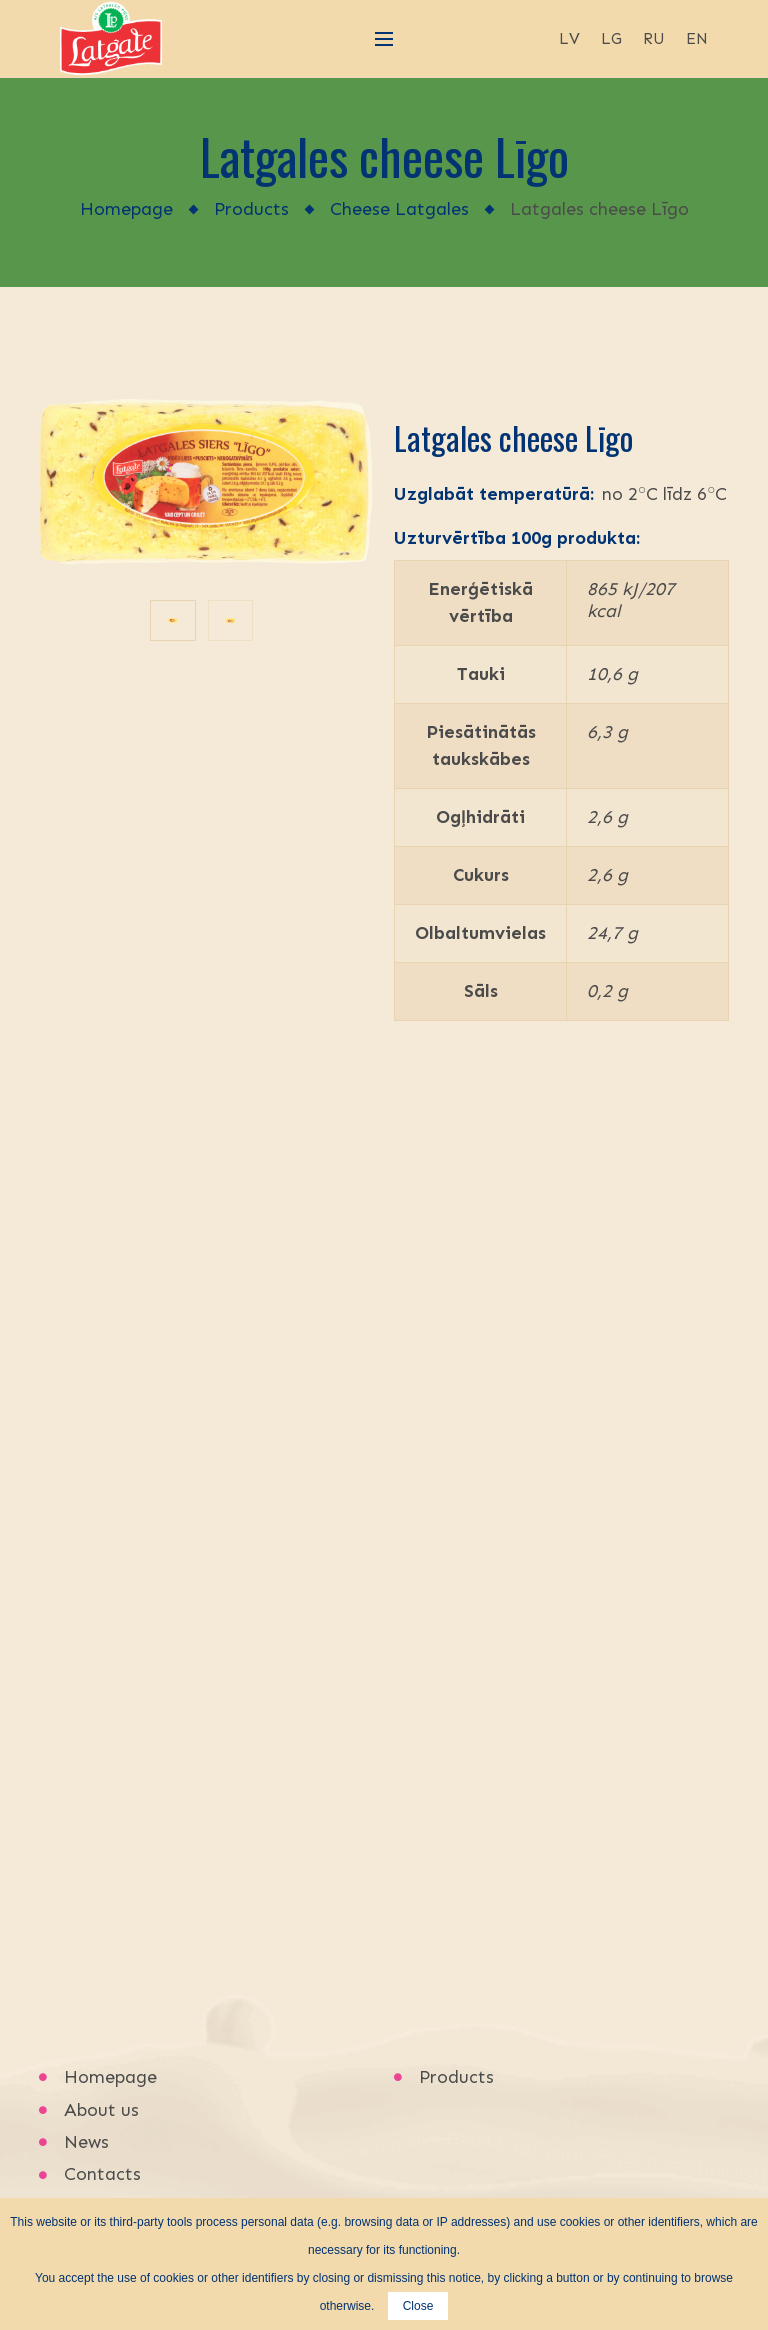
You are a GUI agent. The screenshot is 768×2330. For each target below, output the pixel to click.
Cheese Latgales (399, 209)
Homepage (126, 209)
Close (418, 2306)
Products (251, 209)
